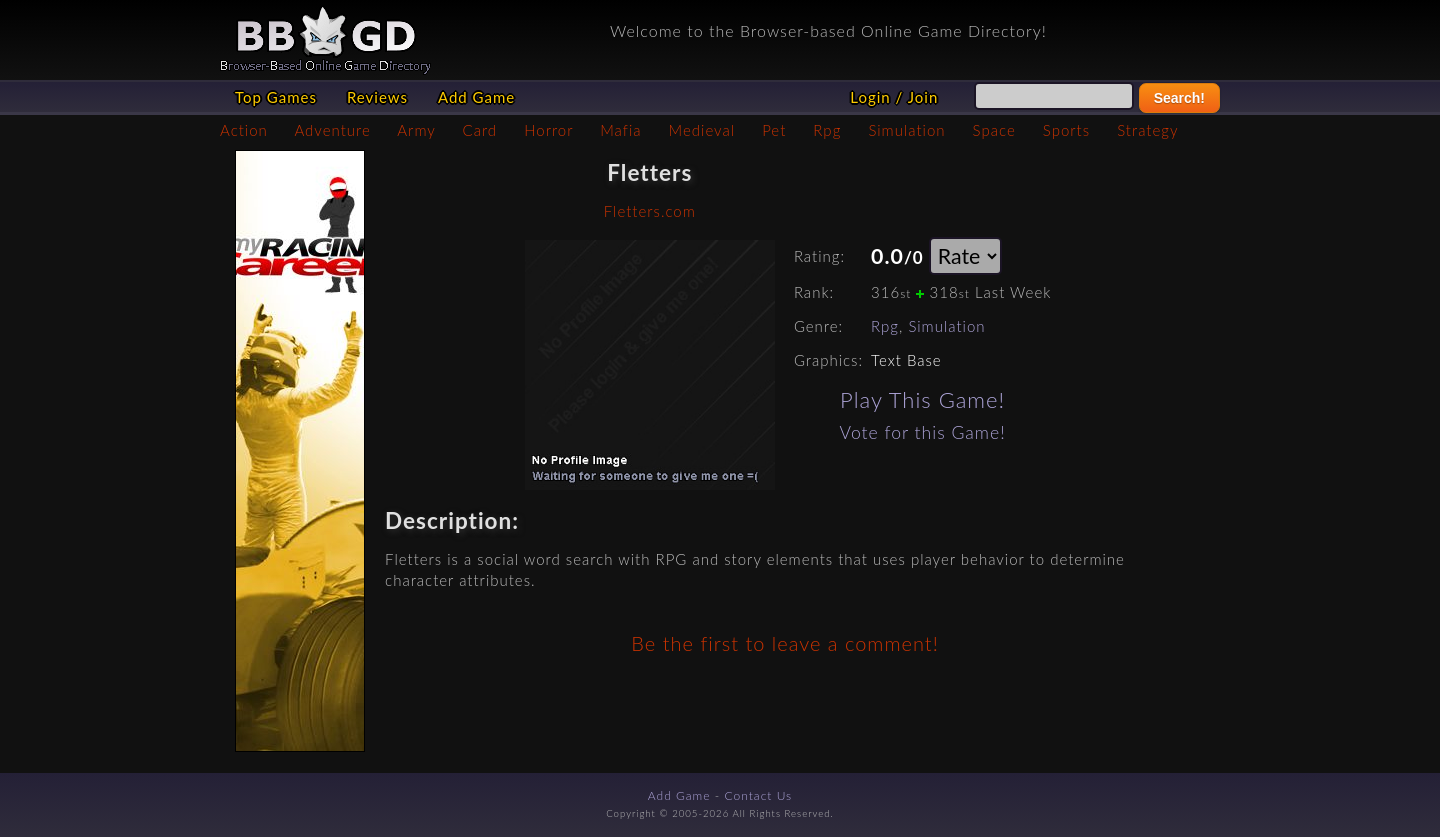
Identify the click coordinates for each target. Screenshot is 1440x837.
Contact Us (759, 795)
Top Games (276, 97)
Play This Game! (922, 399)
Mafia (620, 130)
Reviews (377, 97)
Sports (1066, 130)
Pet (774, 130)
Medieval (702, 130)
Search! (1179, 98)
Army (416, 130)
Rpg (827, 130)
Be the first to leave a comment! (784, 643)
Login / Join (894, 97)
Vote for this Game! (923, 432)
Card (480, 130)
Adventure (332, 130)
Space (994, 130)
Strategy (1147, 130)
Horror (548, 130)
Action (244, 130)
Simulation (906, 130)
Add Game (476, 97)
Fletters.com (650, 211)
